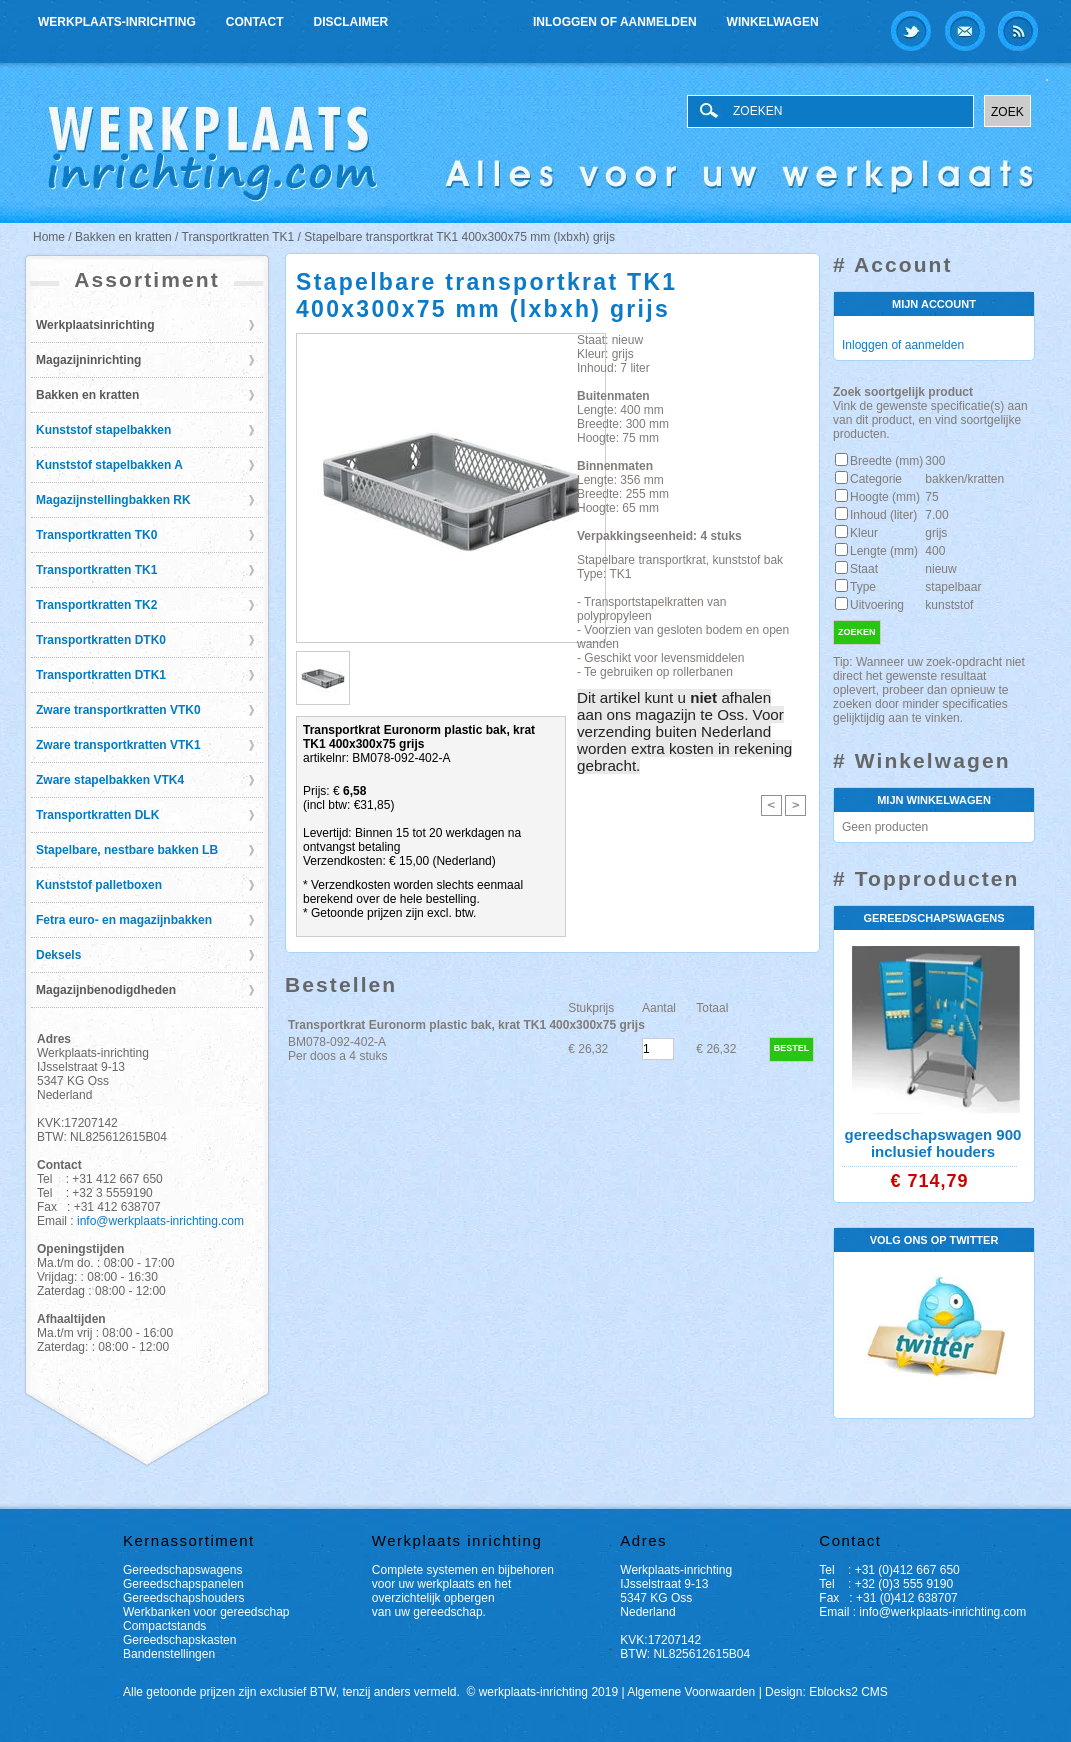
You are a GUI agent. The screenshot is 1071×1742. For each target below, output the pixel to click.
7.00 (936, 515)
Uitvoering (877, 605)
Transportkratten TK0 (96, 535)
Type (863, 587)
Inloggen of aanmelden (615, 22)
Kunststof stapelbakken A (109, 465)
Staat (864, 569)
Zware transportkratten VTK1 (118, 745)
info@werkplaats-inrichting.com (160, 1221)
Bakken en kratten (87, 395)
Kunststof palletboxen (99, 885)
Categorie (876, 479)
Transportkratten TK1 (96, 570)
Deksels (58, 955)
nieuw (940, 569)
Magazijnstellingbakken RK (113, 500)
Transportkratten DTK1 (101, 675)
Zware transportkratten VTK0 (118, 710)
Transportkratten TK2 (96, 605)
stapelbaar (953, 587)
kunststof (949, 605)
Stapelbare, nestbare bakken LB (127, 850)
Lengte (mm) (884, 551)
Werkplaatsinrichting (95, 325)
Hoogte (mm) (885, 497)
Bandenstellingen (169, 1654)
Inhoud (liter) (883, 515)
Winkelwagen (773, 22)
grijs (936, 533)
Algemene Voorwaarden (691, 1692)
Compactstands (164, 1626)
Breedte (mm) (886, 461)
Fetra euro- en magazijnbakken (124, 920)
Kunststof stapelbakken (103, 430)
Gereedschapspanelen (183, 1584)
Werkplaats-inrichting (117, 22)
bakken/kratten (964, 479)
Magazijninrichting (88, 360)
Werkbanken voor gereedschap (206, 1612)
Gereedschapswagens (182, 1570)
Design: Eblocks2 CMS (826, 1692)
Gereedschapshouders (183, 1598)
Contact (255, 22)
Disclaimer (351, 22)
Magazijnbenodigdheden (106, 990)
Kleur (864, 533)
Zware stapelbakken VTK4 (110, 780)
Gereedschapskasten (179, 1640)
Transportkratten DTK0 (101, 640)
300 (935, 461)
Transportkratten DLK (97, 815)
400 (935, 551)
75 (931, 497)
